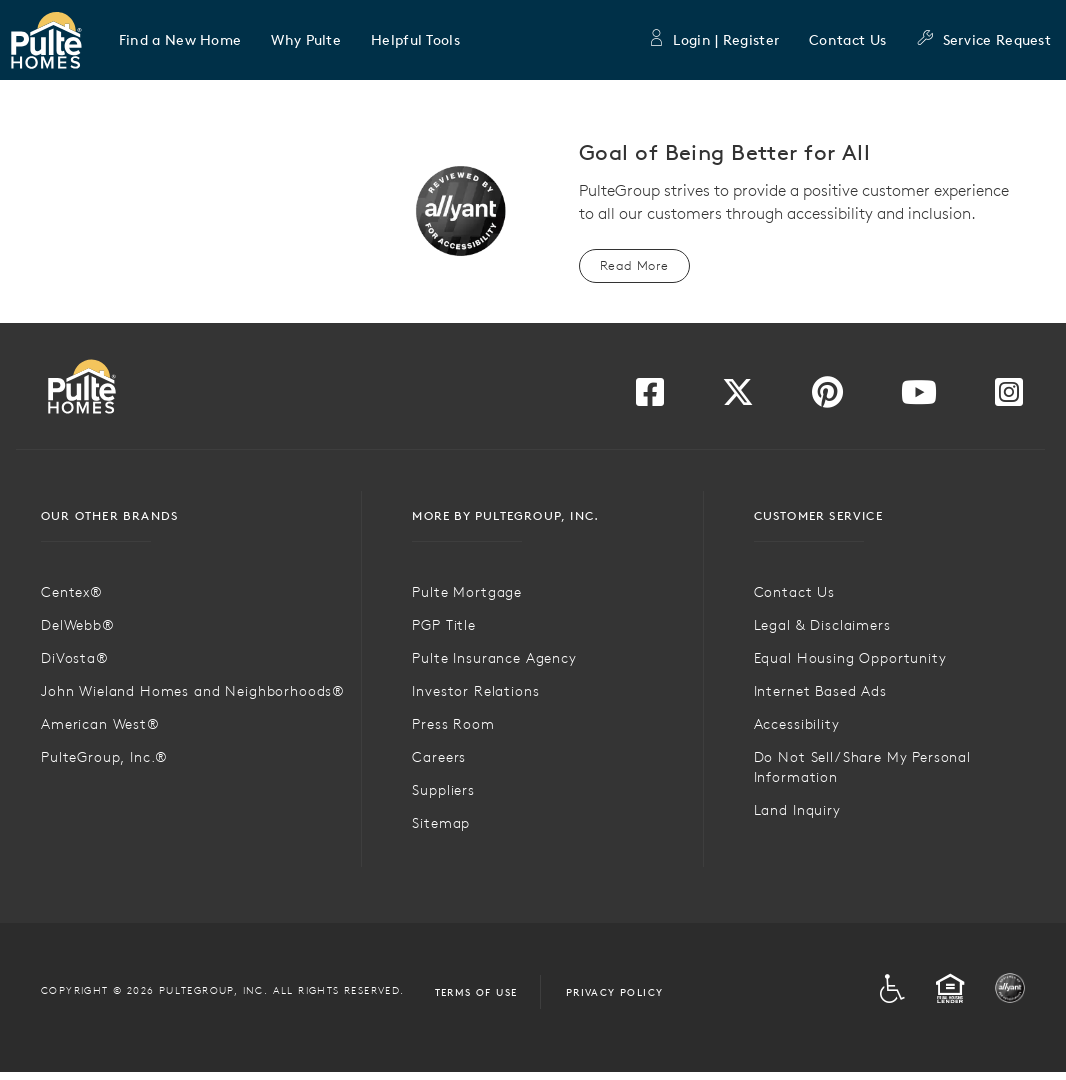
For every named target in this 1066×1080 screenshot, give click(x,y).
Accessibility (797, 724)
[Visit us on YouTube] (919, 398)
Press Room (453, 724)
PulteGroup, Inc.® (104, 757)
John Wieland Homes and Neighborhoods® (193, 691)
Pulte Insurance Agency (494, 658)
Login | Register (713, 40)
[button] (180, 40)
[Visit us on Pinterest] (827, 398)
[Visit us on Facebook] (650, 398)
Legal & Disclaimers (822, 625)
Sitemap (441, 823)
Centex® (72, 592)
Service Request (983, 40)
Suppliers (443, 790)
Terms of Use (476, 992)
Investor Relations (475, 691)
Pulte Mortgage (467, 592)
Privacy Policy (615, 992)
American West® (100, 724)
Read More (634, 265)
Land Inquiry (797, 810)
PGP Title (444, 625)
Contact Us (847, 40)
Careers (439, 757)
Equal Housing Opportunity (850, 658)
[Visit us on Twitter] (738, 398)
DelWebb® (78, 625)
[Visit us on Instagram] (1009, 398)
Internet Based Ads (820, 691)
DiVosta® (75, 658)
